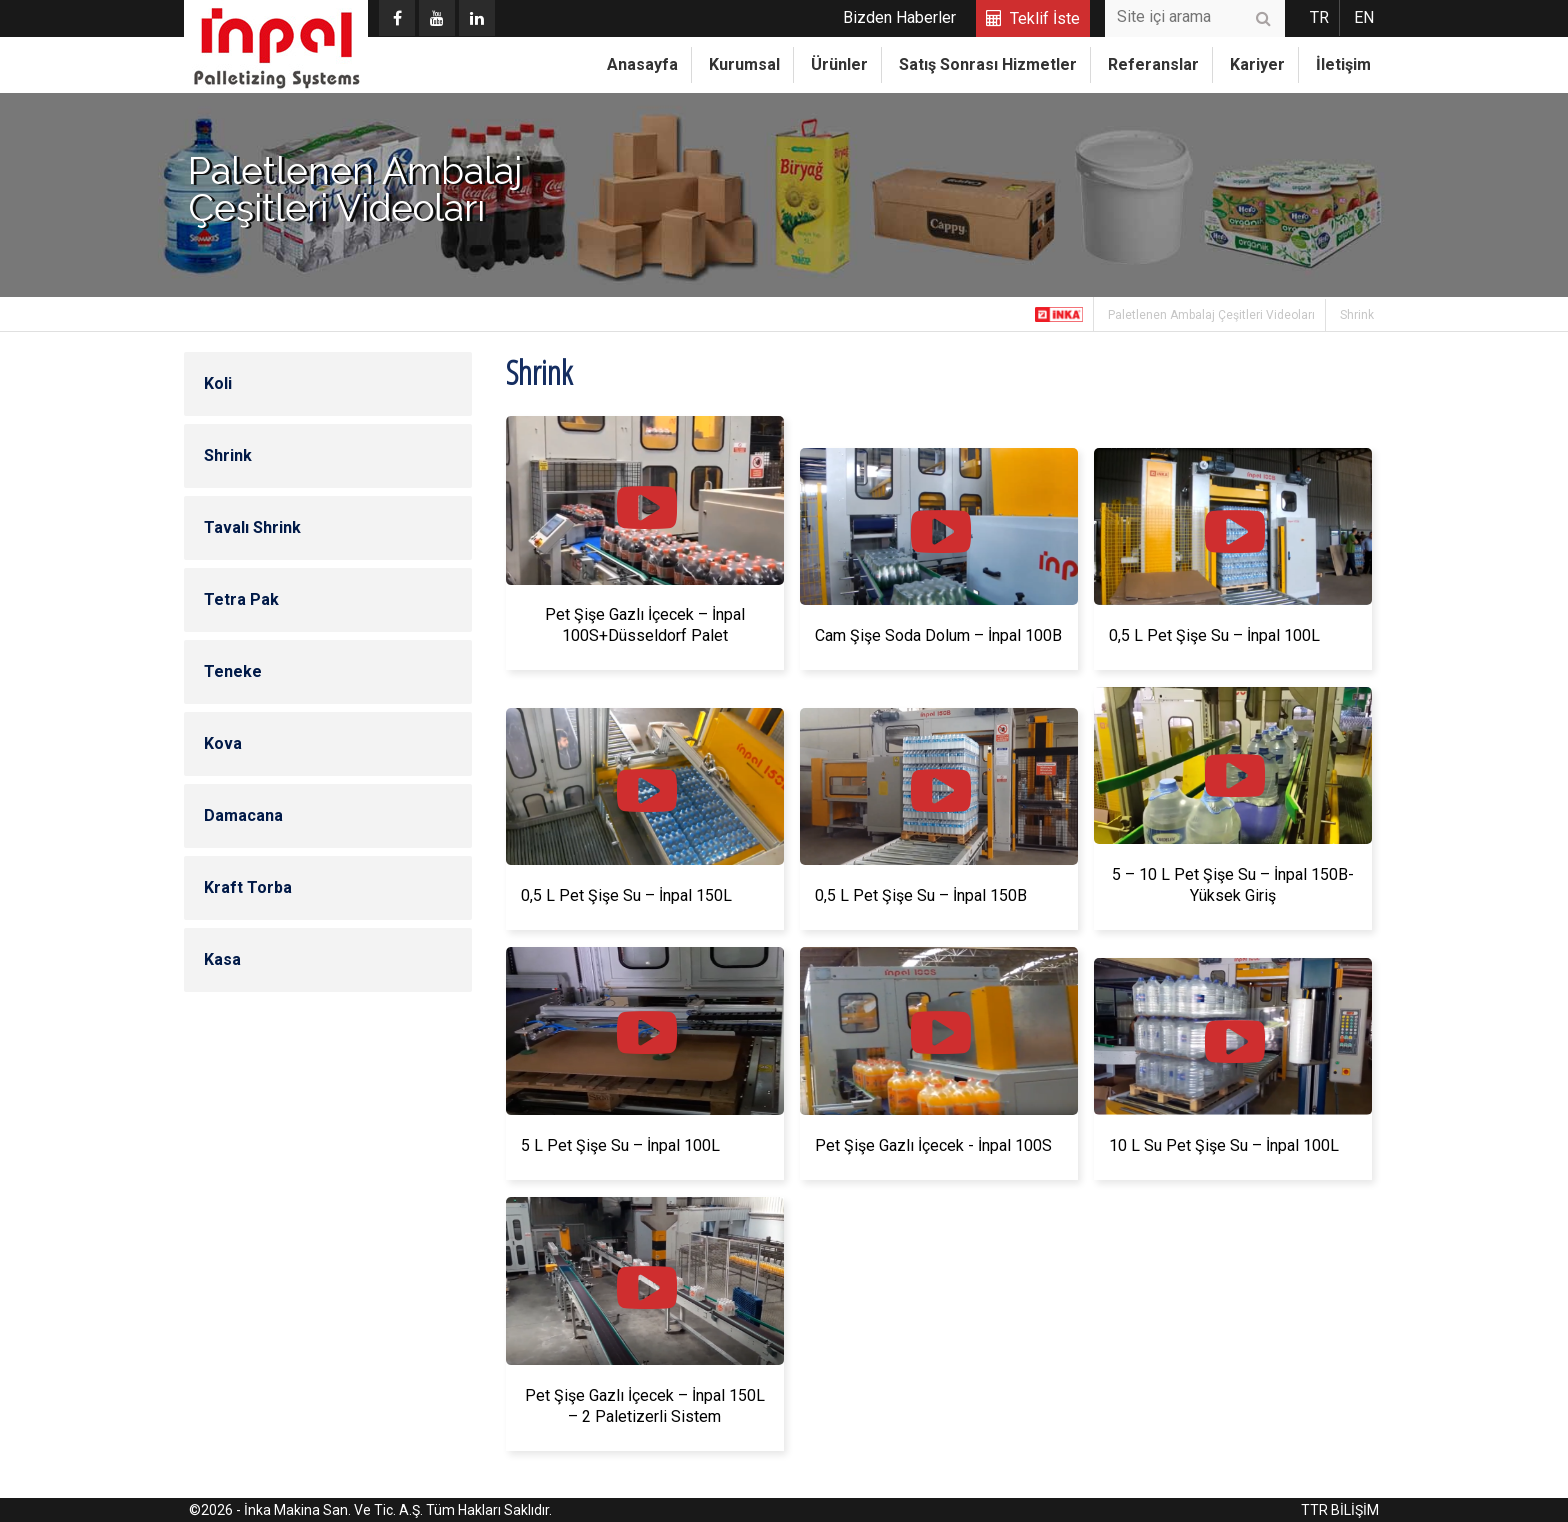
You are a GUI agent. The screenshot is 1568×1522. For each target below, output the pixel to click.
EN (1364, 17)
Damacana (243, 815)
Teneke (233, 671)
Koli (218, 383)
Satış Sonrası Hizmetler (988, 64)
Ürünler (839, 64)
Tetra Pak (241, 599)
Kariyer (1257, 64)
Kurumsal (744, 64)
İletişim (1343, 64)
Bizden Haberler (899, 17)
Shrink (1357, 315)
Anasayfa (642, 64)
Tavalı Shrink (252, 527)
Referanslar (1153, 64)
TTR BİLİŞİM (1340, 1510)
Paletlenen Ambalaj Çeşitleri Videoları (1211, 315)
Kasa (222, 959)
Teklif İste (1045, 18)
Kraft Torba (248, 887)
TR (1319, 17)
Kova (223, 743)
